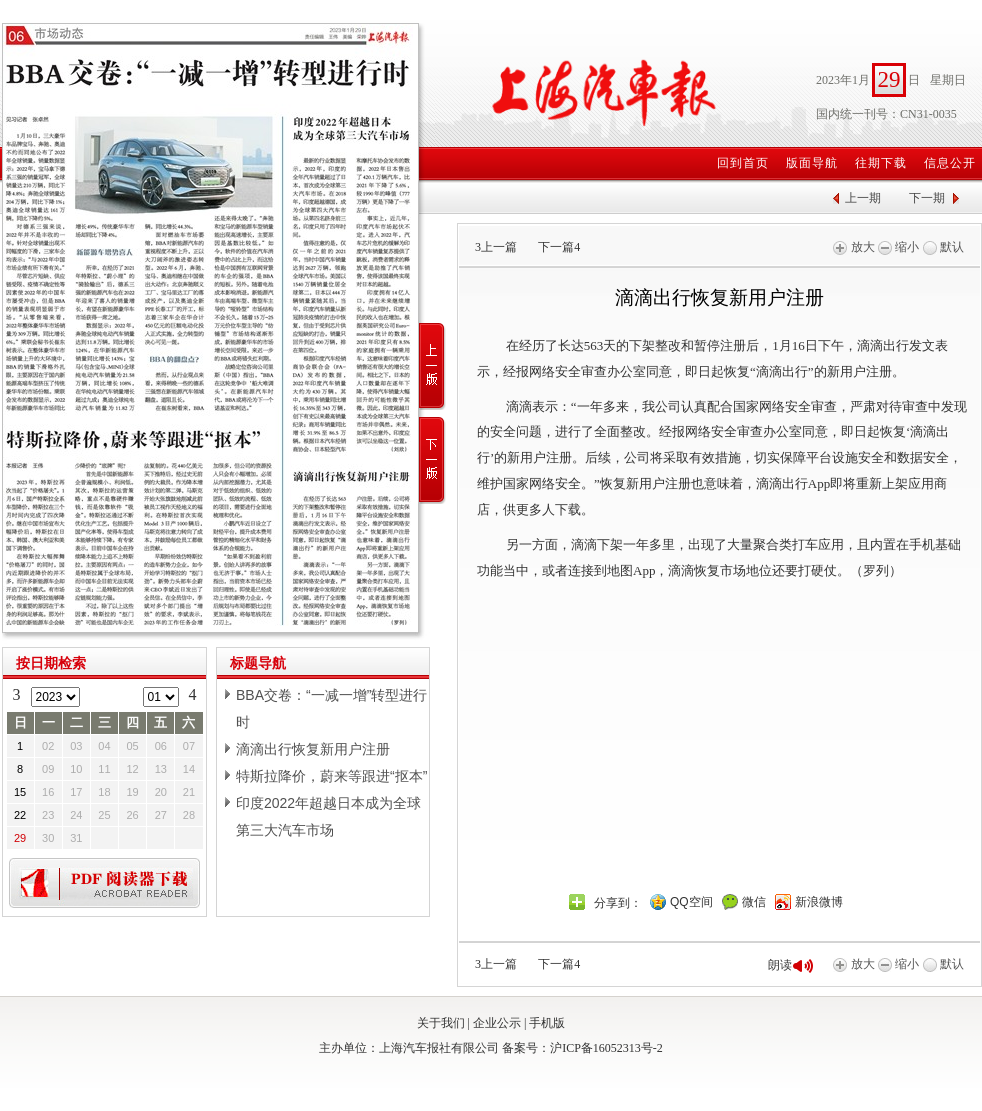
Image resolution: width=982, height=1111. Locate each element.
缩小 (898, 247)
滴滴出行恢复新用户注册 (313, 749)
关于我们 (441, 1023)
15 (20, 792)
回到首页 (743, 163)
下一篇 (559, 247)
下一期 (927, 198)
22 (20, 815)
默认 (943, 247)
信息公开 (950, 163)
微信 (754, 902)
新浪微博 (819, 902)
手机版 (547, 1023)
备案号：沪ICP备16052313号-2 (582, 1048)
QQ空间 (691, 902)
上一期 (863, 198)
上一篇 (496, 247)
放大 (853, 247)
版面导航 (812, 163)
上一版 (432, 366)
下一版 (432, 460)
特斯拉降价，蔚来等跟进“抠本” (331, 776)
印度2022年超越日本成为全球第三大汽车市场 (328, 816)
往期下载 (881, 163)
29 (20, 838)
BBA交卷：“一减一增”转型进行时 (331, 708)
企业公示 (497, 1023)
